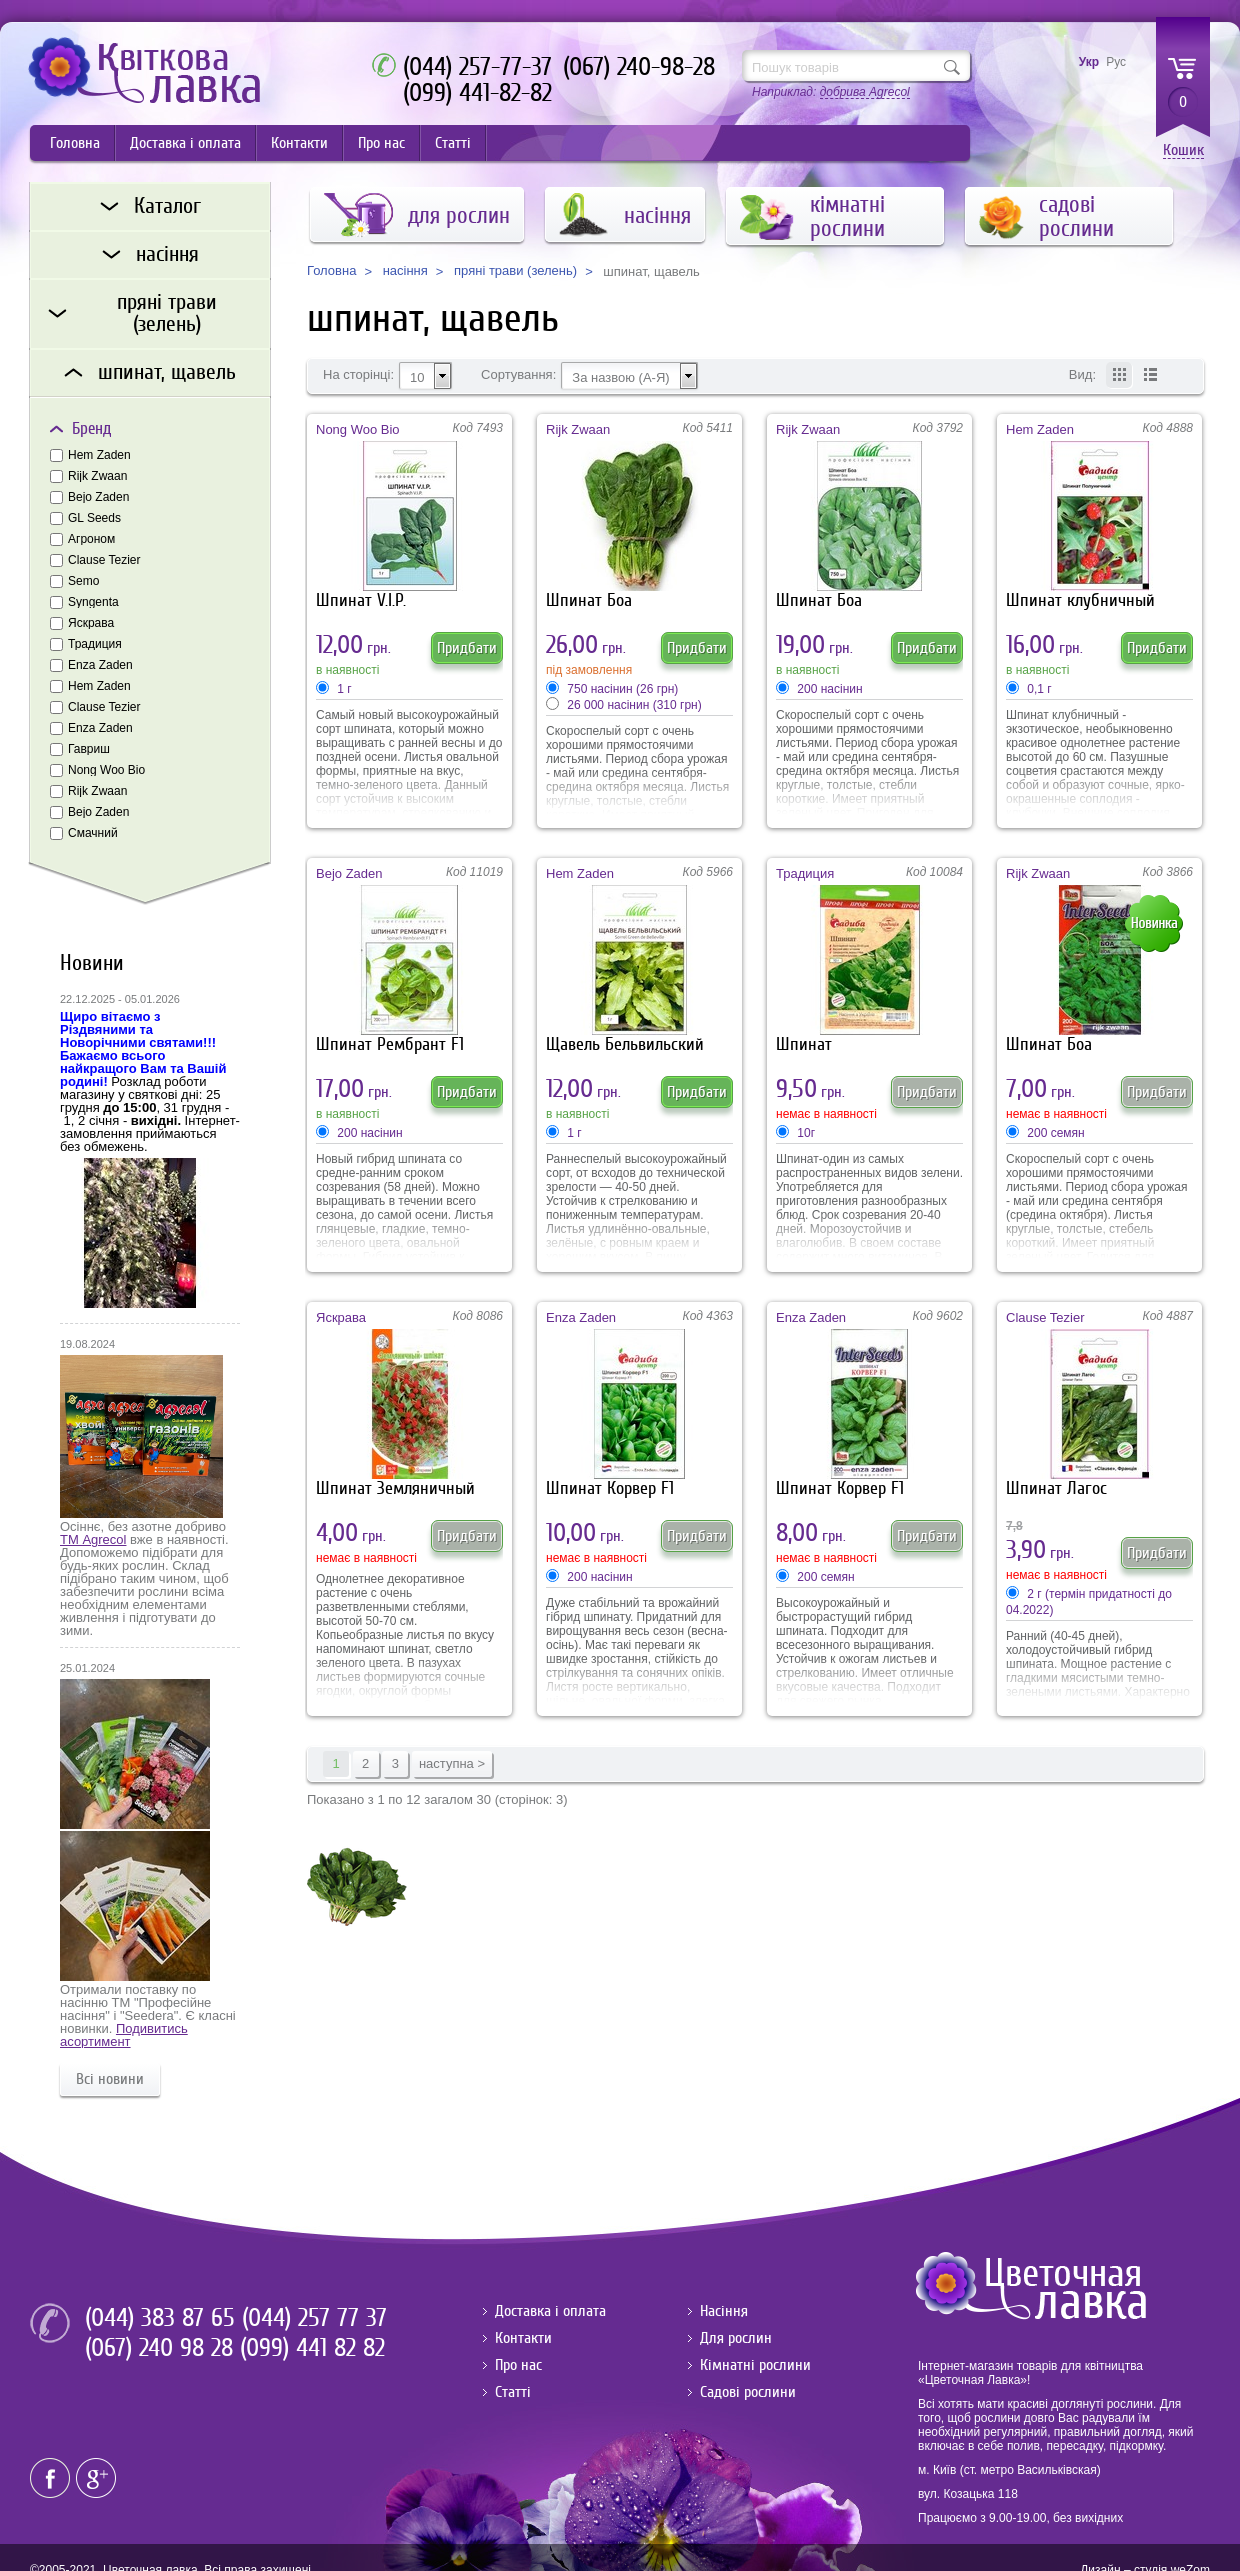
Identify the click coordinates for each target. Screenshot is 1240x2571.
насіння (405, 271)
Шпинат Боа (589, 600)
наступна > (452, 1763)
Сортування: (518, 375)
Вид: (1082, 375)
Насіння (724, 2311)
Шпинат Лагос (1056, 1488)
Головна (75, 143)
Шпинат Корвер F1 (610, 1488)
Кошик (1183, 150)
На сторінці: (358, 375)
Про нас (381, 143)
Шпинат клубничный (1080, 600)
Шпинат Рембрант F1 (390, 1044)
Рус (1116, 62)
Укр (1089, 62)
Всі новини (110, 2079)
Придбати (467, 648)
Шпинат (804, 1044)
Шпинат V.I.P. (361, 600)
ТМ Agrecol (93, 1539)
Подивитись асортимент (124, 2035)
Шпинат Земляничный (395, 1488)
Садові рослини (748, 2392)
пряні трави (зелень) (515, 271)
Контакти (299, 143)
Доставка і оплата (185, 143)
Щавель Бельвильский (625, 1044)
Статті (453, 143)
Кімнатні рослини (755, 2365)
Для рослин (736, 2338)
